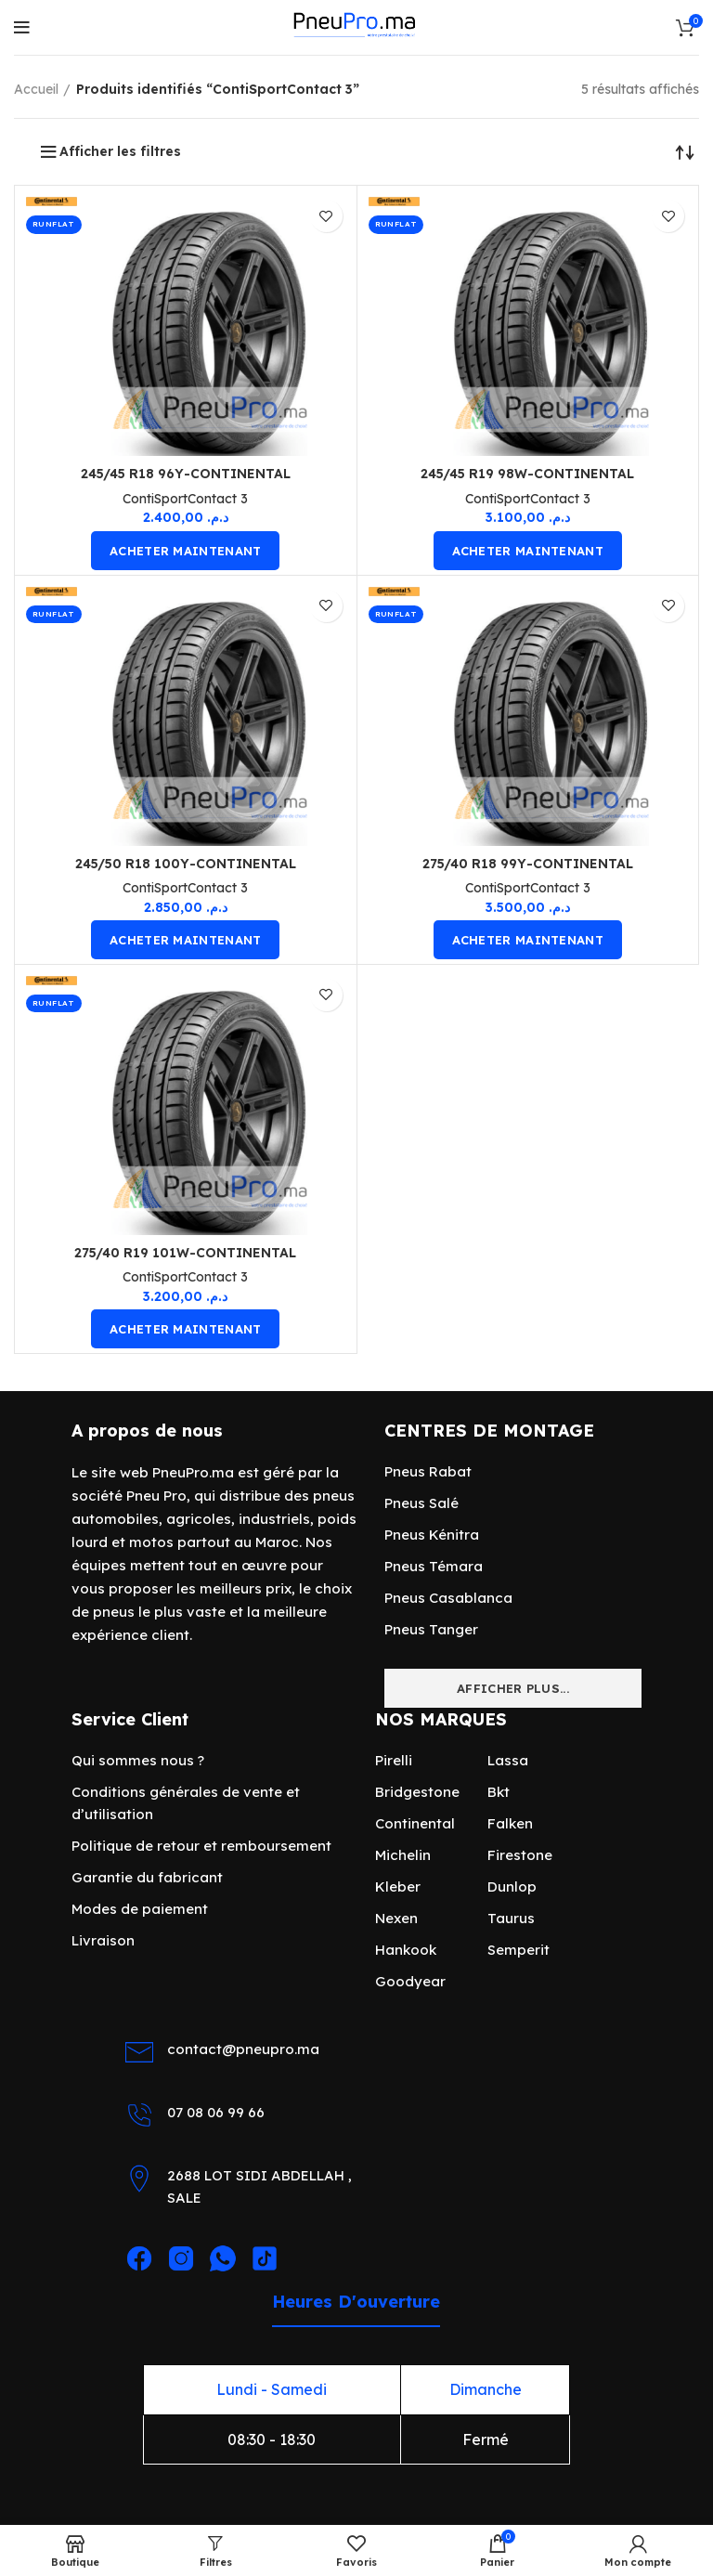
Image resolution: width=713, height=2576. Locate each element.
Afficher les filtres (120, 151)
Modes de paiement (139, 1909)
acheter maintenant (185, 550)
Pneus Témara (433, 1566)
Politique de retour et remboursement (201, 1845)
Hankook (405, 1949)
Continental (415, 1823)
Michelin (403, 1855)
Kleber (398, 1886)
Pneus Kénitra (431, 1534)
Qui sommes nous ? (137, 1760)
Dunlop (512, 1886)
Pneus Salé (421, 1503)
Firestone (519, 1855)
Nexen (396, 1918)
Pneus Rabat (428, 1471)
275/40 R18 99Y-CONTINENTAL (527, 863)
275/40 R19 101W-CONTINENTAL (185, 1252)
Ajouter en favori (326, 216)
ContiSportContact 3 (185, 498)
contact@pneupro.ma (243, 2049)
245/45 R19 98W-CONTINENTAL (527, 473)
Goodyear (410, 1981)
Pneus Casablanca (448, 1598)
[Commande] (685, 151)
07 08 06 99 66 (216, 2112)
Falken (510, 1823)
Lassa (507, 1760)
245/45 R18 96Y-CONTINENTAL (186, 473)
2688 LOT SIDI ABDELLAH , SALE (259, 2186)
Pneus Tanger (431, 1629)
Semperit (518, 1949)
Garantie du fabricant (147, 1877)
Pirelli (393, 1760)
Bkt (498, 1792)
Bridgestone (417, 1792)
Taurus (511, 1918)
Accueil (36, 89)
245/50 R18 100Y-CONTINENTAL (185, 863)
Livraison (103, 1940)
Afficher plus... (513, 1688)
